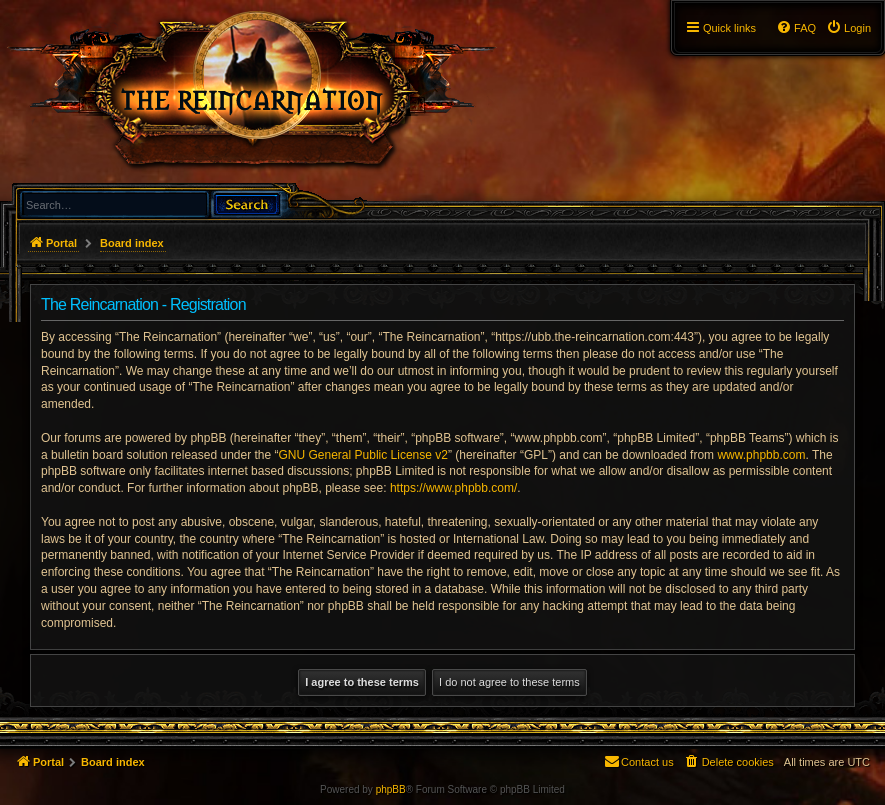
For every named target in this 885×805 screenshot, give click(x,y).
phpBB (391, 789)
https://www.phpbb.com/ (453, 488)
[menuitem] (848, 28)
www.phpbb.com (761, 455)
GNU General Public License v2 (363, 455)
